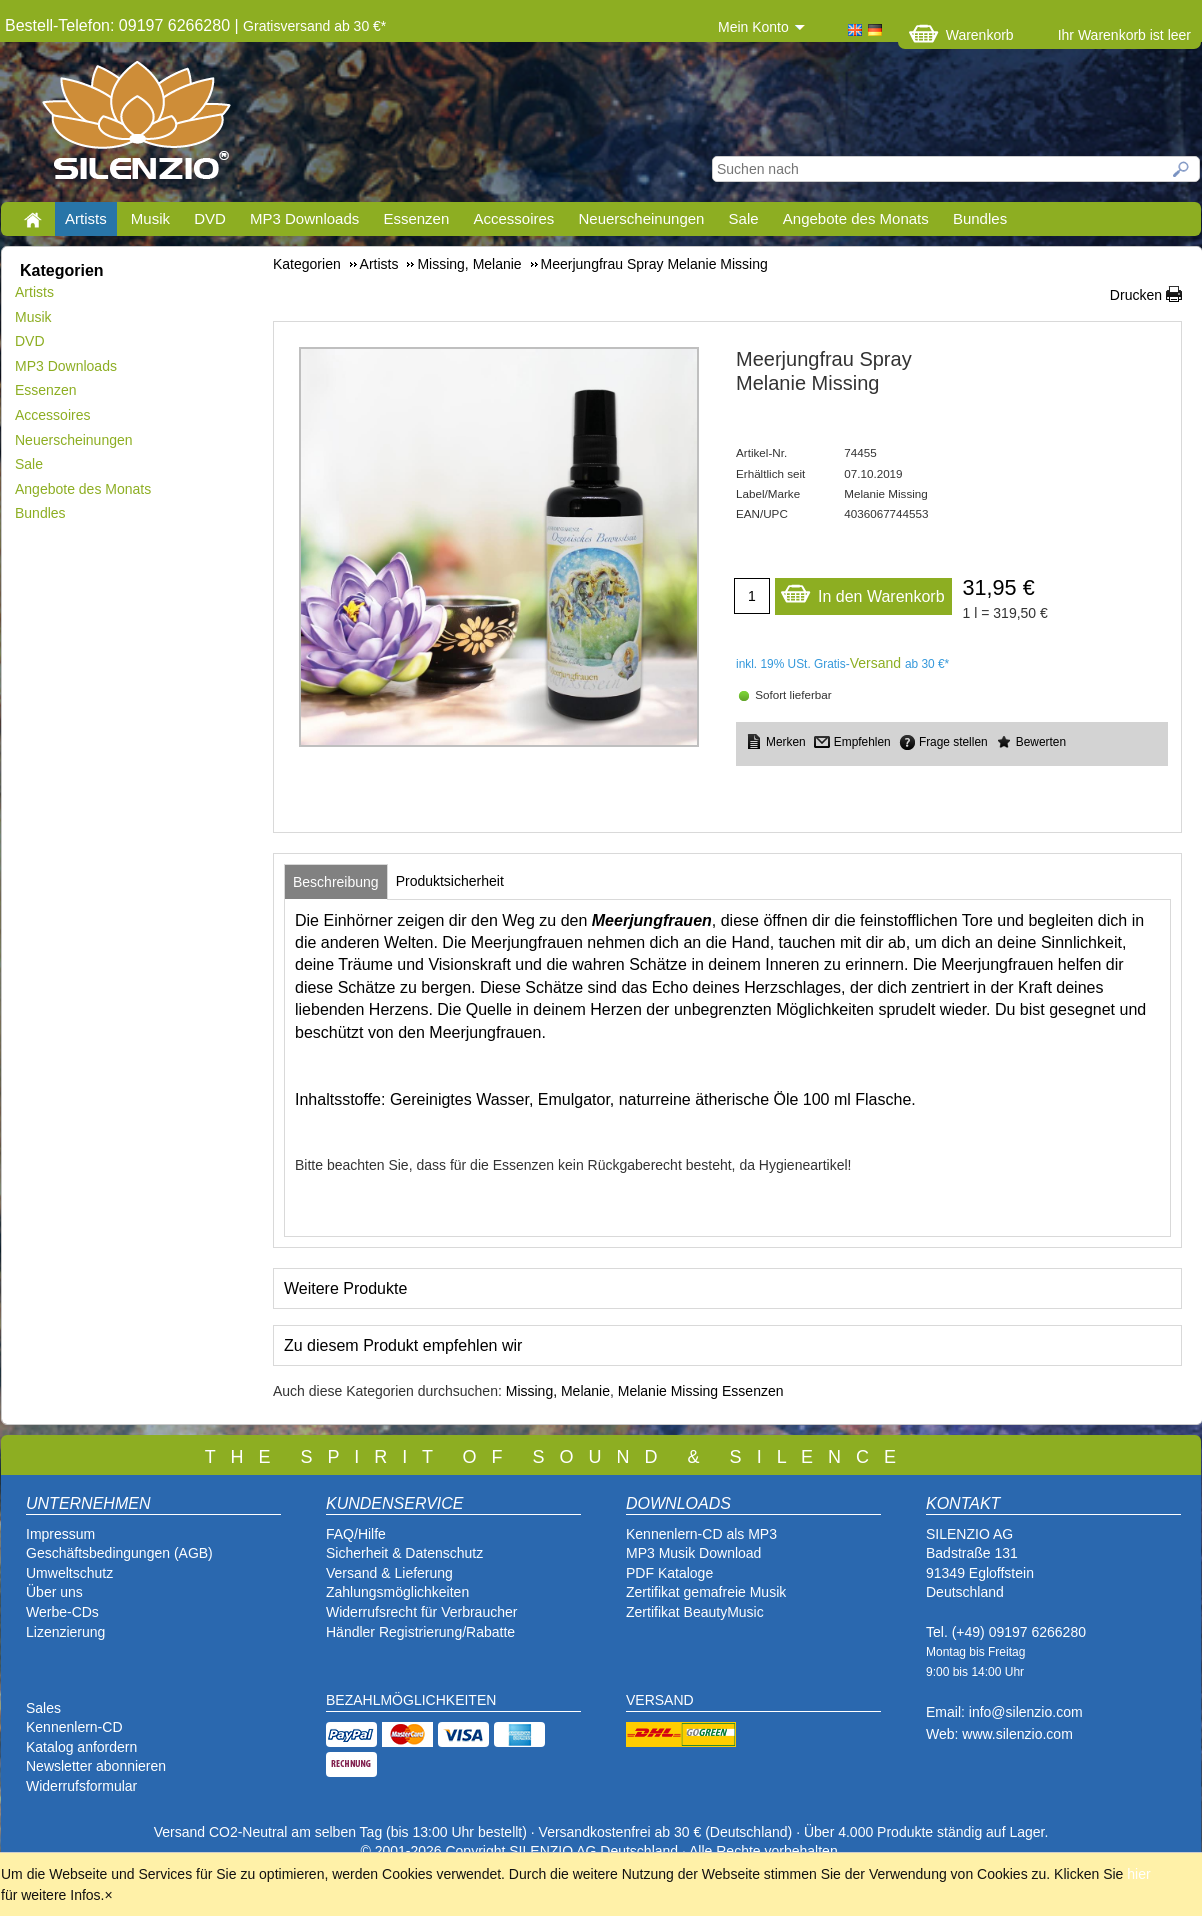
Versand (875, 663)
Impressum (60, 1534)
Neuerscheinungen (642, 218)
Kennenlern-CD (74, 1727)
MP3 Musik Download (693, 1553)
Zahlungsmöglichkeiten (397, 1592)
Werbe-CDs (62, 1612)
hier (1138, 1874)
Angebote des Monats (856, 218)
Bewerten (1041, 742)
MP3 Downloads (304, 218)
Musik (150, 218)
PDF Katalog (665, 1573)
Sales (43, 1708)
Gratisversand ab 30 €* (314, 26)
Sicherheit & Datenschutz (404, 1553)
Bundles (980, 218)
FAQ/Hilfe (356, 1534)
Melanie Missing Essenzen (701, 1391)
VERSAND (660, 1700)
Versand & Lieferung (389, 1573)
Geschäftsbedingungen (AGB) (119, 1553)
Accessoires (513, 218)
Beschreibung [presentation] (336, 882)
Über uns (54, 1592)
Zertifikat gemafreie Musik (706, 1592)
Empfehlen (862, 742)
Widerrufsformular (81, 1786)
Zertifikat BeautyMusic (695, 1612)
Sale (744, 218)
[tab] (336, 882)
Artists (86, 218)
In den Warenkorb (862, 591)
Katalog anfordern (81, 1747)
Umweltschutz (69, 1573)
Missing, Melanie (558, 1391)
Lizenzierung (65, 1632)
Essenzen (416, 218)
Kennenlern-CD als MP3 (701, 1534)
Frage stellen (953, 742)
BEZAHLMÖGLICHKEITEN (411, 1700)
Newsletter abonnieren (96, 1766)
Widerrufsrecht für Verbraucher (421, 1612)
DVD (210, 218)
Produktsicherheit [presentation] (450, 881)
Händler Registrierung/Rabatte (420, 1632)
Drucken (1136, 295)
